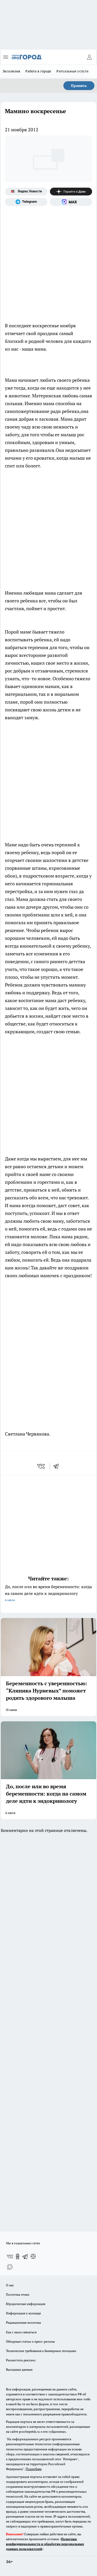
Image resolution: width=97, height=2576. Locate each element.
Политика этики (17, 2294)
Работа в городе (38, 71)
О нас (10, 2285)
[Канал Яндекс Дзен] (71, 191)
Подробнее (34, 2469)
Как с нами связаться (21, 2332)
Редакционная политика (23, 2322)
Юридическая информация (25, 2304)
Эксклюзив (11, 71)
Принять (79, 85)
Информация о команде (23, 2313)
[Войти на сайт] (89, 57)
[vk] (41, 1466)
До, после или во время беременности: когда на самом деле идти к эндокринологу (48, 1593)
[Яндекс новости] (26, 191)
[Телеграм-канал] (26, 202)
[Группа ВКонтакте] (10, 2256)
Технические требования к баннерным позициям (41, 2351)
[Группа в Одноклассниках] (17, 2256)
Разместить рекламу (21, 2360)
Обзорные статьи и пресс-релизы (30, 2341)
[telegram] (58, 1466)
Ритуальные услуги (72, 71)
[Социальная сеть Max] (71, 202)
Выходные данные (19, 2369)
